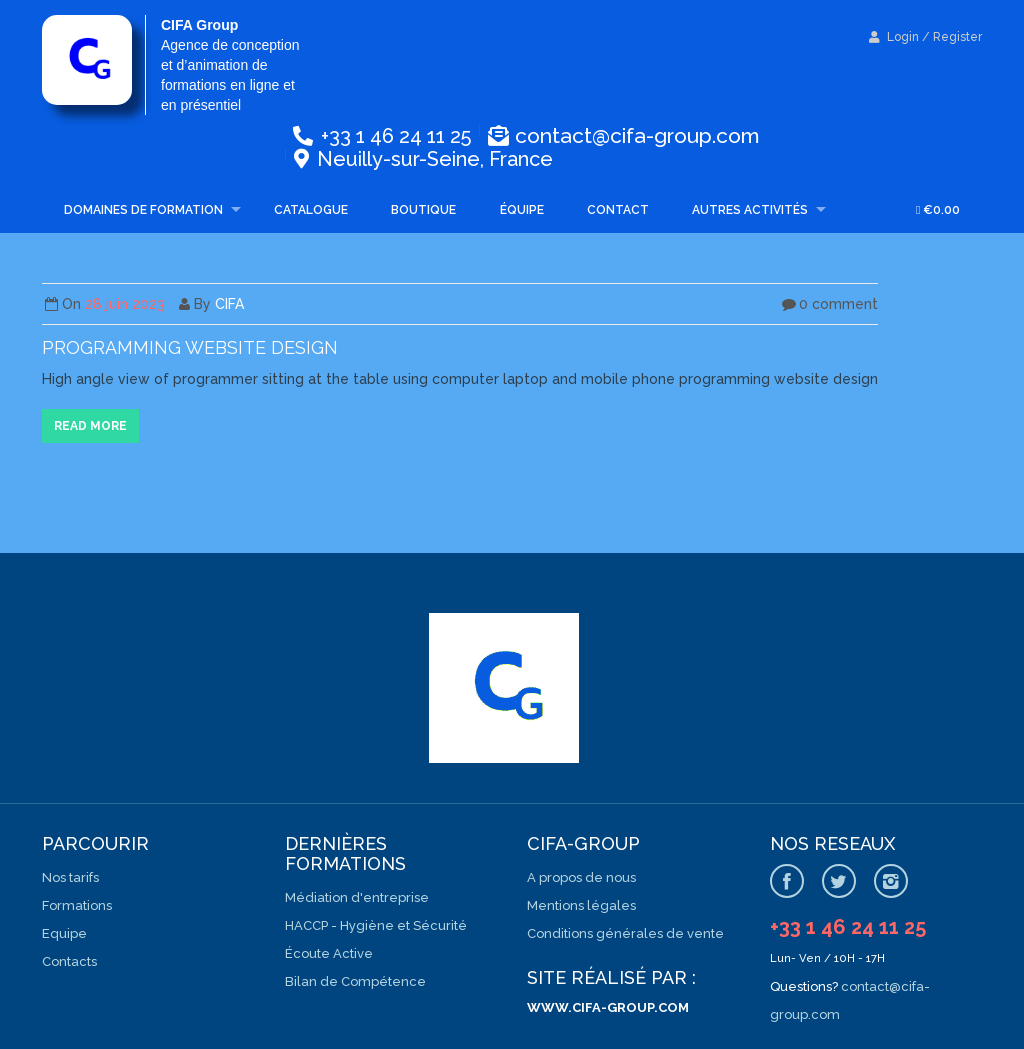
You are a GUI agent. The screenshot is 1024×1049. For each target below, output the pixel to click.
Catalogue (311, 210)
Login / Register (925, 37)
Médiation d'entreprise (357, 897)
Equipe (64, 933)
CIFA (229, 304)
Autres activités (750, 210)
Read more (90, 426)
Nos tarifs (70, 877)
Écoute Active (329, 953)
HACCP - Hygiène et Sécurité (376, 925)
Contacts (69, 961)
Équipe (522, 210)
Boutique (423, 210)
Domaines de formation (143, 210)
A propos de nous (581, 877)
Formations (77, 905)
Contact (618, 210)
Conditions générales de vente (625, 933)
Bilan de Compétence (355, 981)
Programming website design (190, 347)
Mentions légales (581, 905)
